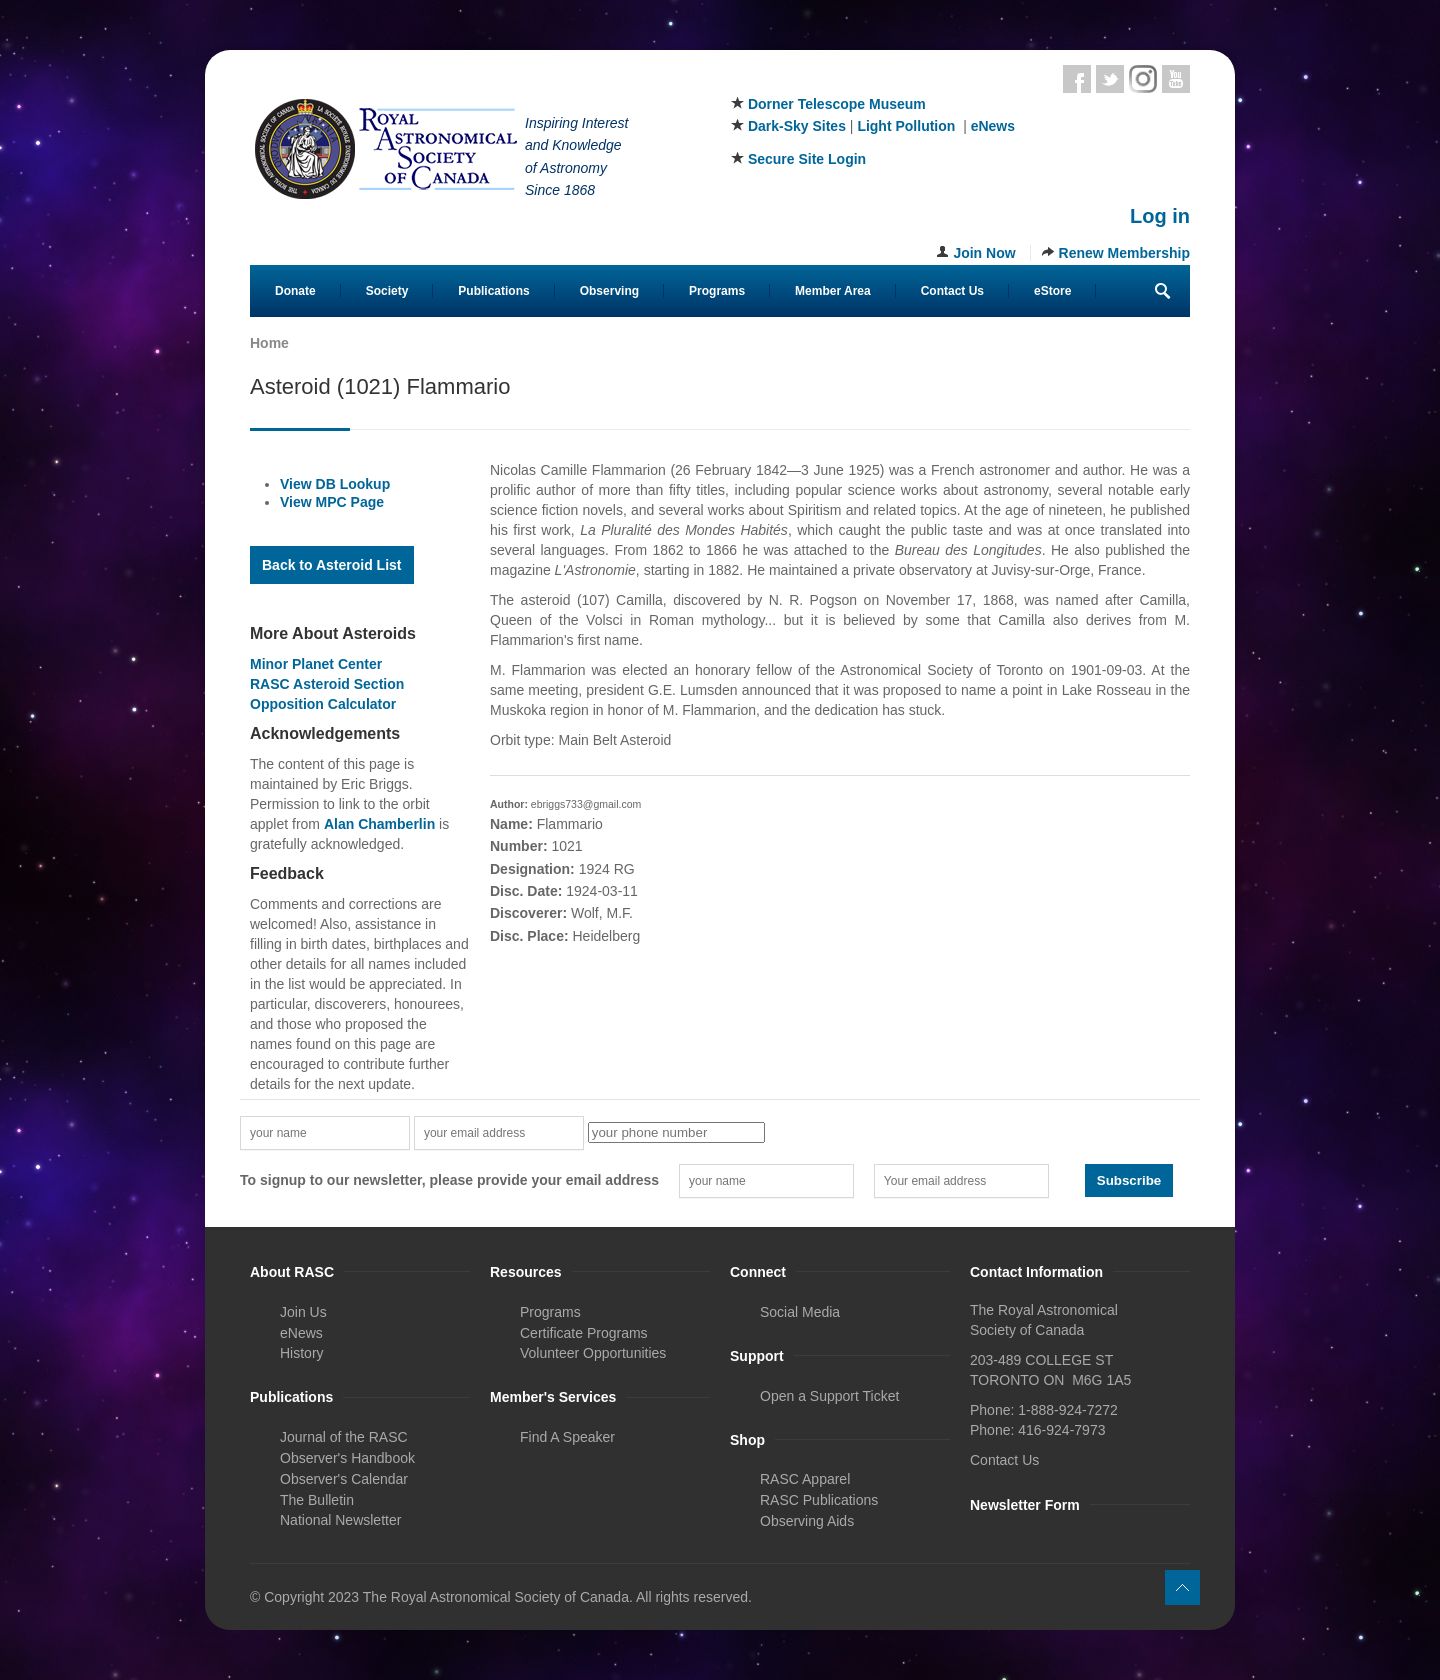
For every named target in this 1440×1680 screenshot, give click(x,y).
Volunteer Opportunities (593, 1353)
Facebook (1077, 79)
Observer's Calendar (344, 1479)
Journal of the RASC (344, 1437)
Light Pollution (906, 126)
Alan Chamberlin (379, 824)
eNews (993, 126)
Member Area (833, 291)
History (302, 1353)
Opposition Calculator (323, 704)
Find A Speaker (567, 1437)
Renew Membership (1124, 253)
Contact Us (952, 291)
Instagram (1143, 79)
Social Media (800, 1312)
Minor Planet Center (316, 664)
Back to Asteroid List (332, 565)
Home (269, 343)
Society (387, 291)
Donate (295, 291)
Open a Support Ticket (829, 1396)
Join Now (984, 253)
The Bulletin (317, 1500)
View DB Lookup (335, 484)
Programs (717, 291)
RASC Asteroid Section (327, 684)
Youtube (1176, 79)
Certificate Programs (584, 1333)
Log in (1160, 216)
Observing (609, 291)
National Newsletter (340, 1520)
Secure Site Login (807, 159)
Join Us (303, 1312)
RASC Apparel (805, 1479)
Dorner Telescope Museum (837, 104)
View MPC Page (332, 502)
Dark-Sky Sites (797, 126)
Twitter (1110, 79)
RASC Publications (819, 1500)
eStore (1052, 291)
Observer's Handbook (347, 1458)
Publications (493, 291)
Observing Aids (807, 1521)
